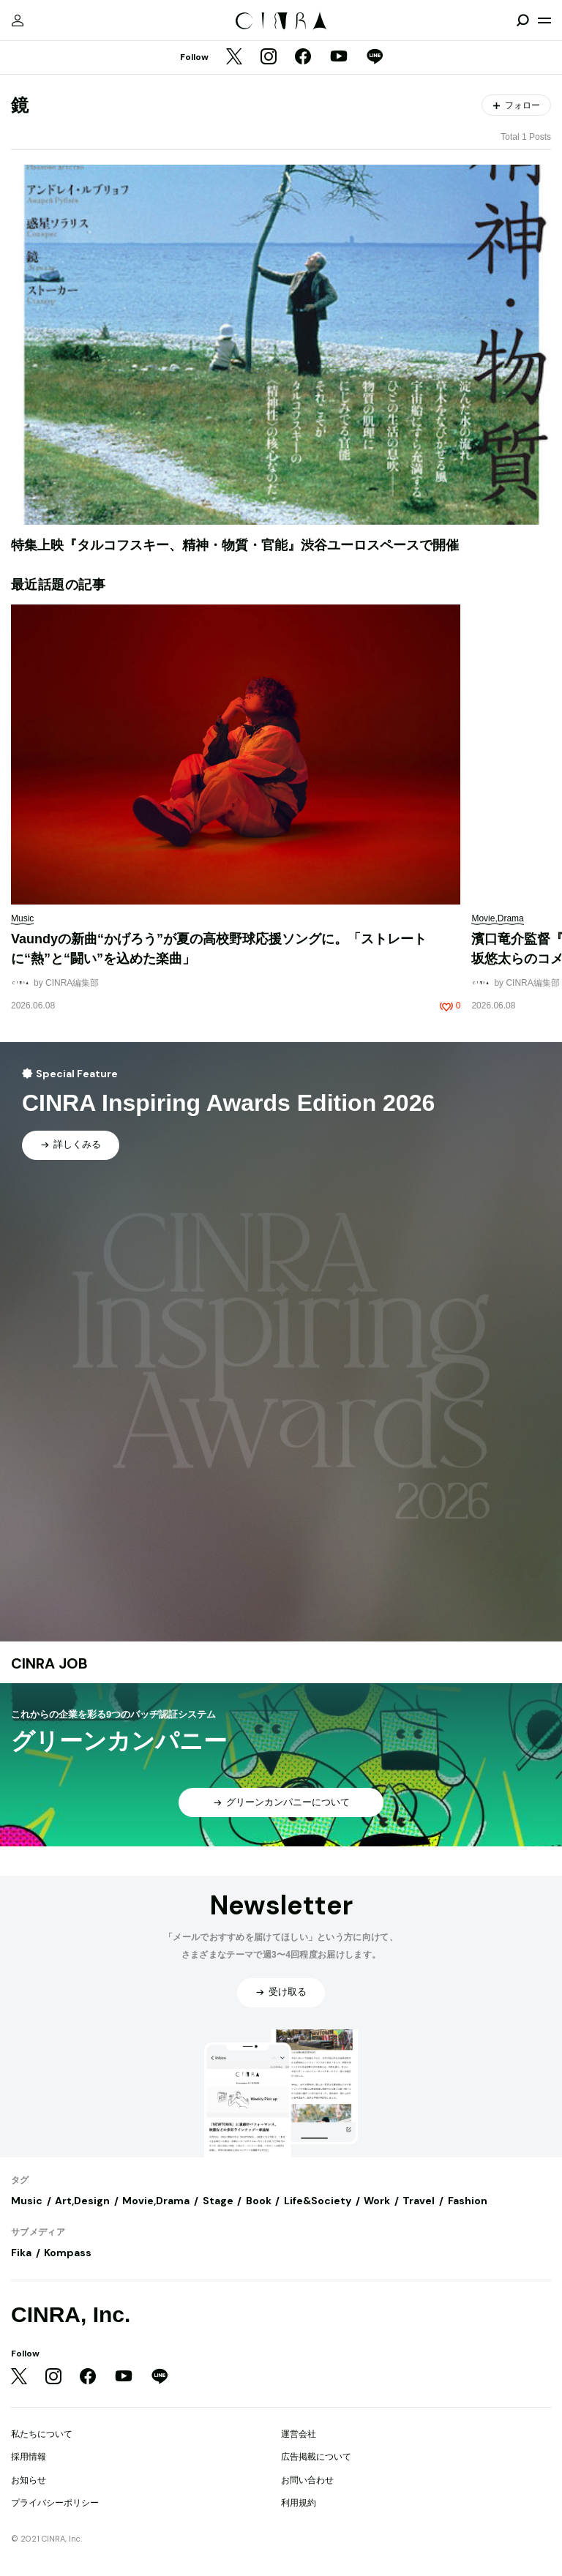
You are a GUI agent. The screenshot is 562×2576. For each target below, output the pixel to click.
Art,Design (82, 2200)
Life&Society (317, 2200)
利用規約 (298, 2503)
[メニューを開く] (544, 20)
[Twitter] (234, 57)
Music (26, 2200)
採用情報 (28, 2457)
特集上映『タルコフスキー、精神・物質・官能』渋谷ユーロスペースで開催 (235, 545)
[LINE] (375, 57)
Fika (21, 2252)
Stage (218, 2200)
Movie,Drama (156, 2200)
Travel (418, 2200)
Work (377, 2200)
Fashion (467, 2200)
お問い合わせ (307, 2480)
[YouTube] (338, 58)
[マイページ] (18, 20)
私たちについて (41, 2434)
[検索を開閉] (522, 20)
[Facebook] (303, 57)
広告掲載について (316, 2457)
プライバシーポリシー (55, 2503)
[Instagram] (269, 57)
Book (258, 2200)
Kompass (67, 2252)
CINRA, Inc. (70, 2314)
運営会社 (298, 2434)
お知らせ (28, 2480)
